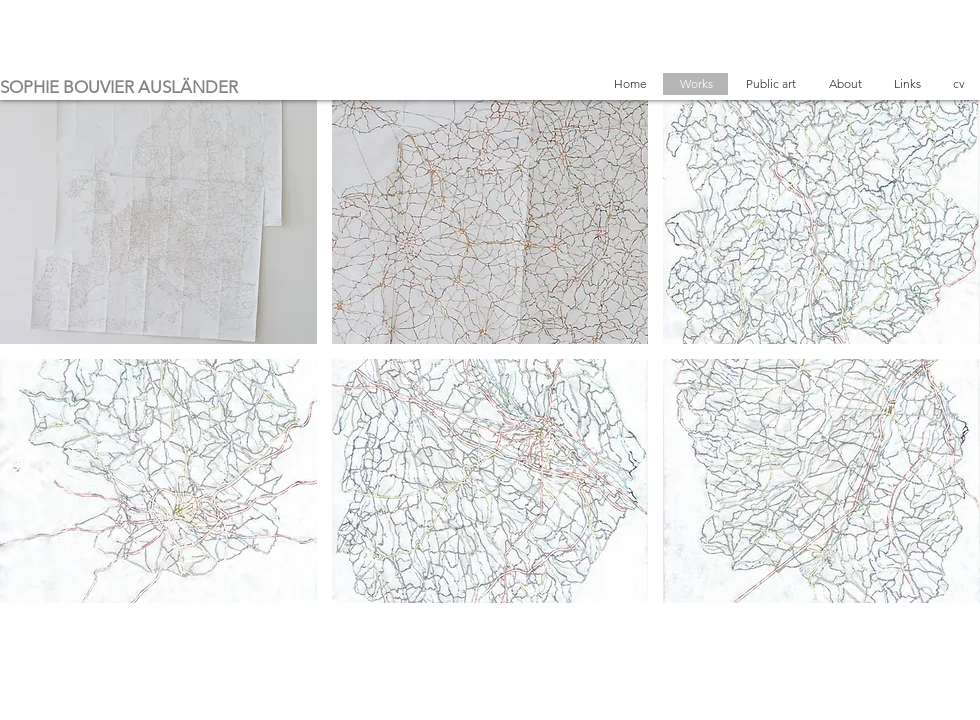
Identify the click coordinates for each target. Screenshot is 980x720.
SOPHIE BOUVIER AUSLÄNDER (119, 87)
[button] (158, 222)
